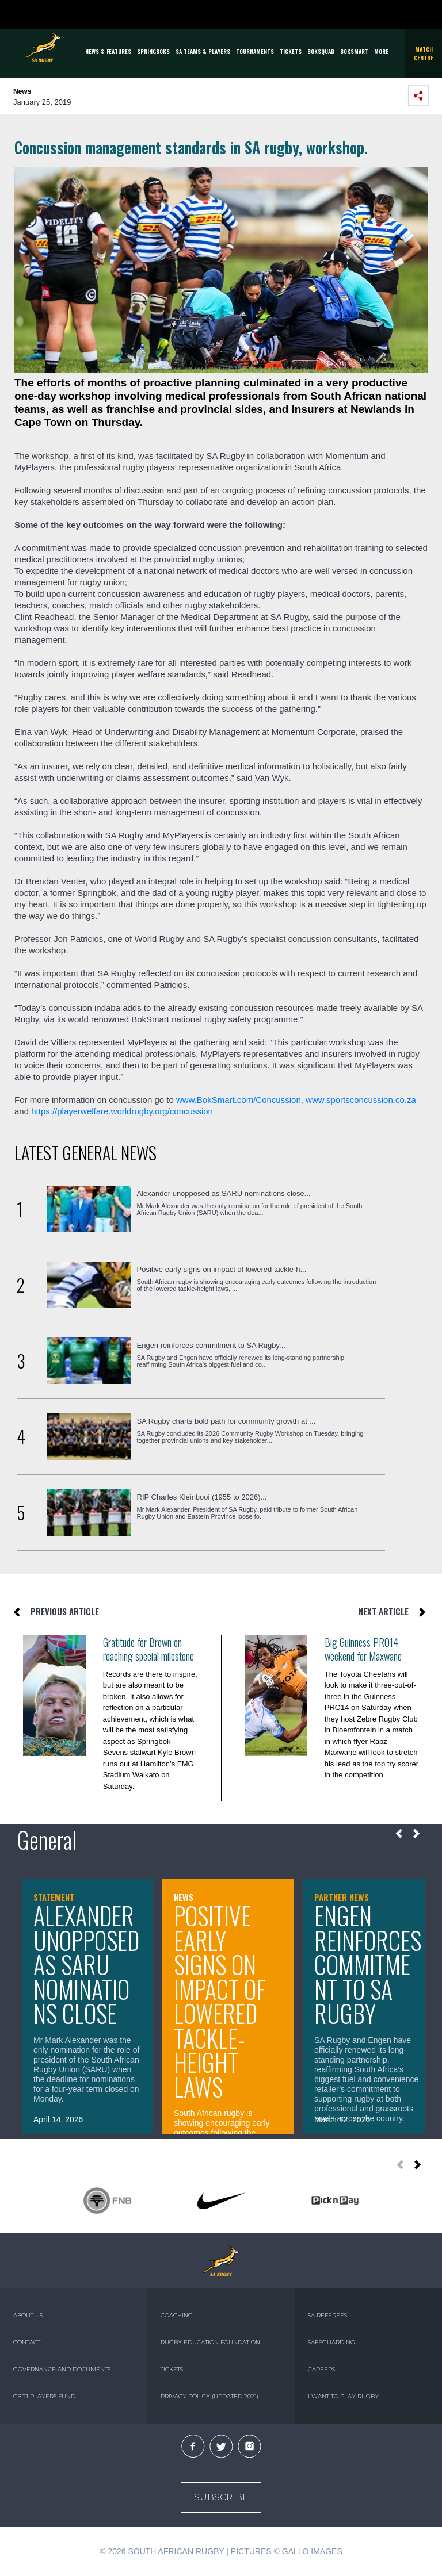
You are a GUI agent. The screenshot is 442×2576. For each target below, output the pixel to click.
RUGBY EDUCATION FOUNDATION (210, 2342)
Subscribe (221, 2496)
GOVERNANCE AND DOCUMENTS (61, 2369)
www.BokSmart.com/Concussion (238, 1100)
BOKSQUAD (320, 51)
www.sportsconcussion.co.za (361, 1100)
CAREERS (321, 2369)
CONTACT (26, 2342)
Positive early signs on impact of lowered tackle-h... (222, 1269)
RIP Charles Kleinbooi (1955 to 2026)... (202, 1497)
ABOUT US (28, 2315)
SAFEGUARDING (331, 2342)
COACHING (177, 2315)
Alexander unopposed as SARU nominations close (86, 1964)
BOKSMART (354, 51)
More (381, 51)
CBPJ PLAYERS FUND (44, 2396)
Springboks (153, 51)
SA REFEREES (327, 2315)
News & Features (108, 51)
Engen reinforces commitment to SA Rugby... (211, 1345)
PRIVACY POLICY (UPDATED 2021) (209, 2396)
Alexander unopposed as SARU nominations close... (224, 1193)
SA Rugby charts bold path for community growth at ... (226, 1421)
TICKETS (291, 51)
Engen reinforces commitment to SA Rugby (367, 1964)
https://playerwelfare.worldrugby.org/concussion (122, 1111)
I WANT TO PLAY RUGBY (343, 2396)
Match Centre (423, 53)
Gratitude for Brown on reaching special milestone (148, 1649)
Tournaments (255, 51)
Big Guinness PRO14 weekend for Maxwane (363, 1649)
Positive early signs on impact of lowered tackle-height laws (219, 2000)
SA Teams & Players (203, 51)
